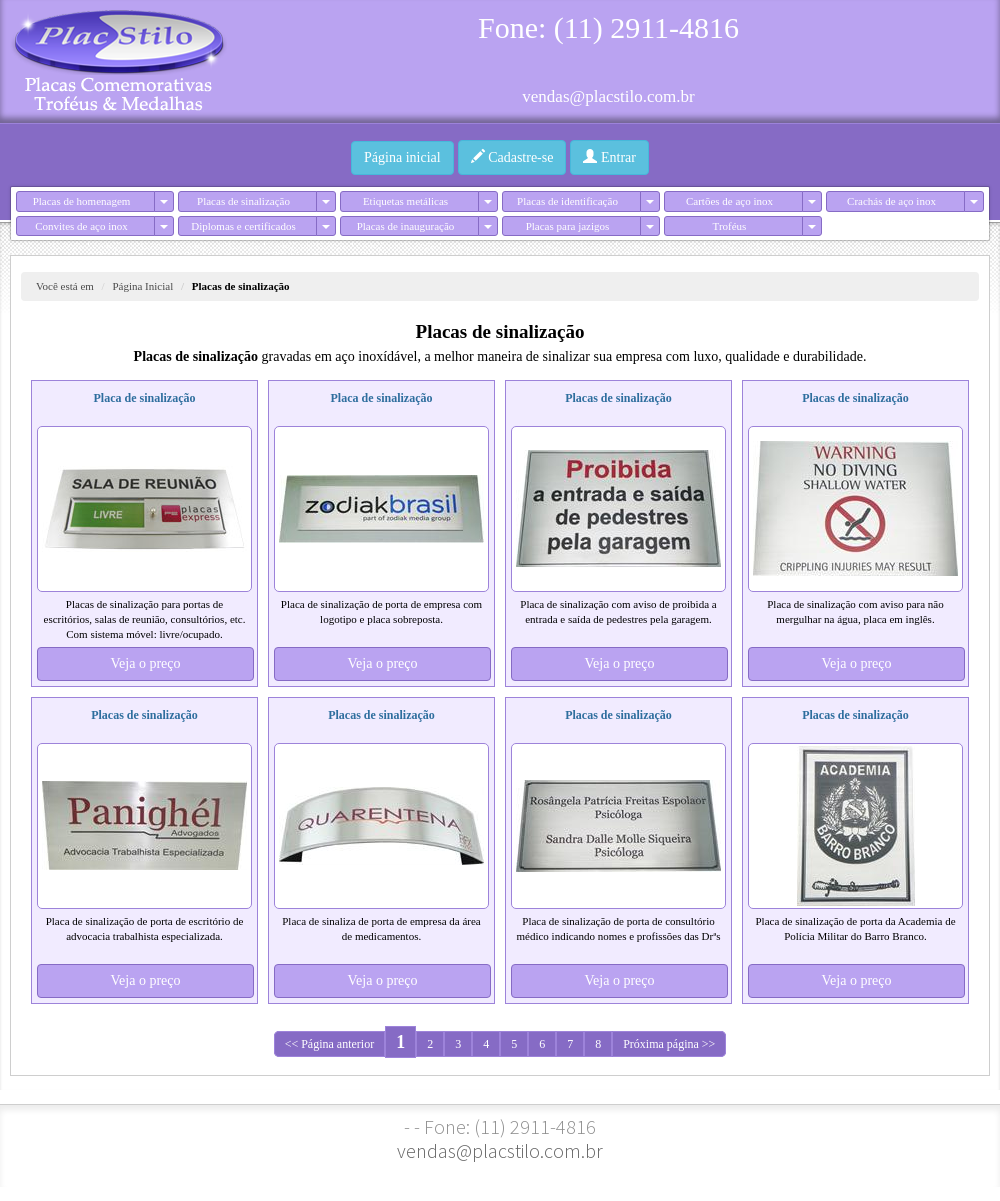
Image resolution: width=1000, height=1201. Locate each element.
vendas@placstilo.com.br (608, 96)
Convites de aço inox (81, 226)
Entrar (609, 156)
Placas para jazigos (568, 226)
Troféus (730, 226)
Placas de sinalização (243, 201)
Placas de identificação (567, 201)
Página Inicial (142, 286)
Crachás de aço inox (891, 201)
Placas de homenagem (82, 201)
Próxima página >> (669, 1044)
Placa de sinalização (145, 398)
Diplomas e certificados (243, 226)
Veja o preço (146, 663)
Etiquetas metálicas (405, 201)
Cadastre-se (512, 156)
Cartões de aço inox (729, 201)
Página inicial (402, 157)
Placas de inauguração (406, 226)
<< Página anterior (330, 1044)
